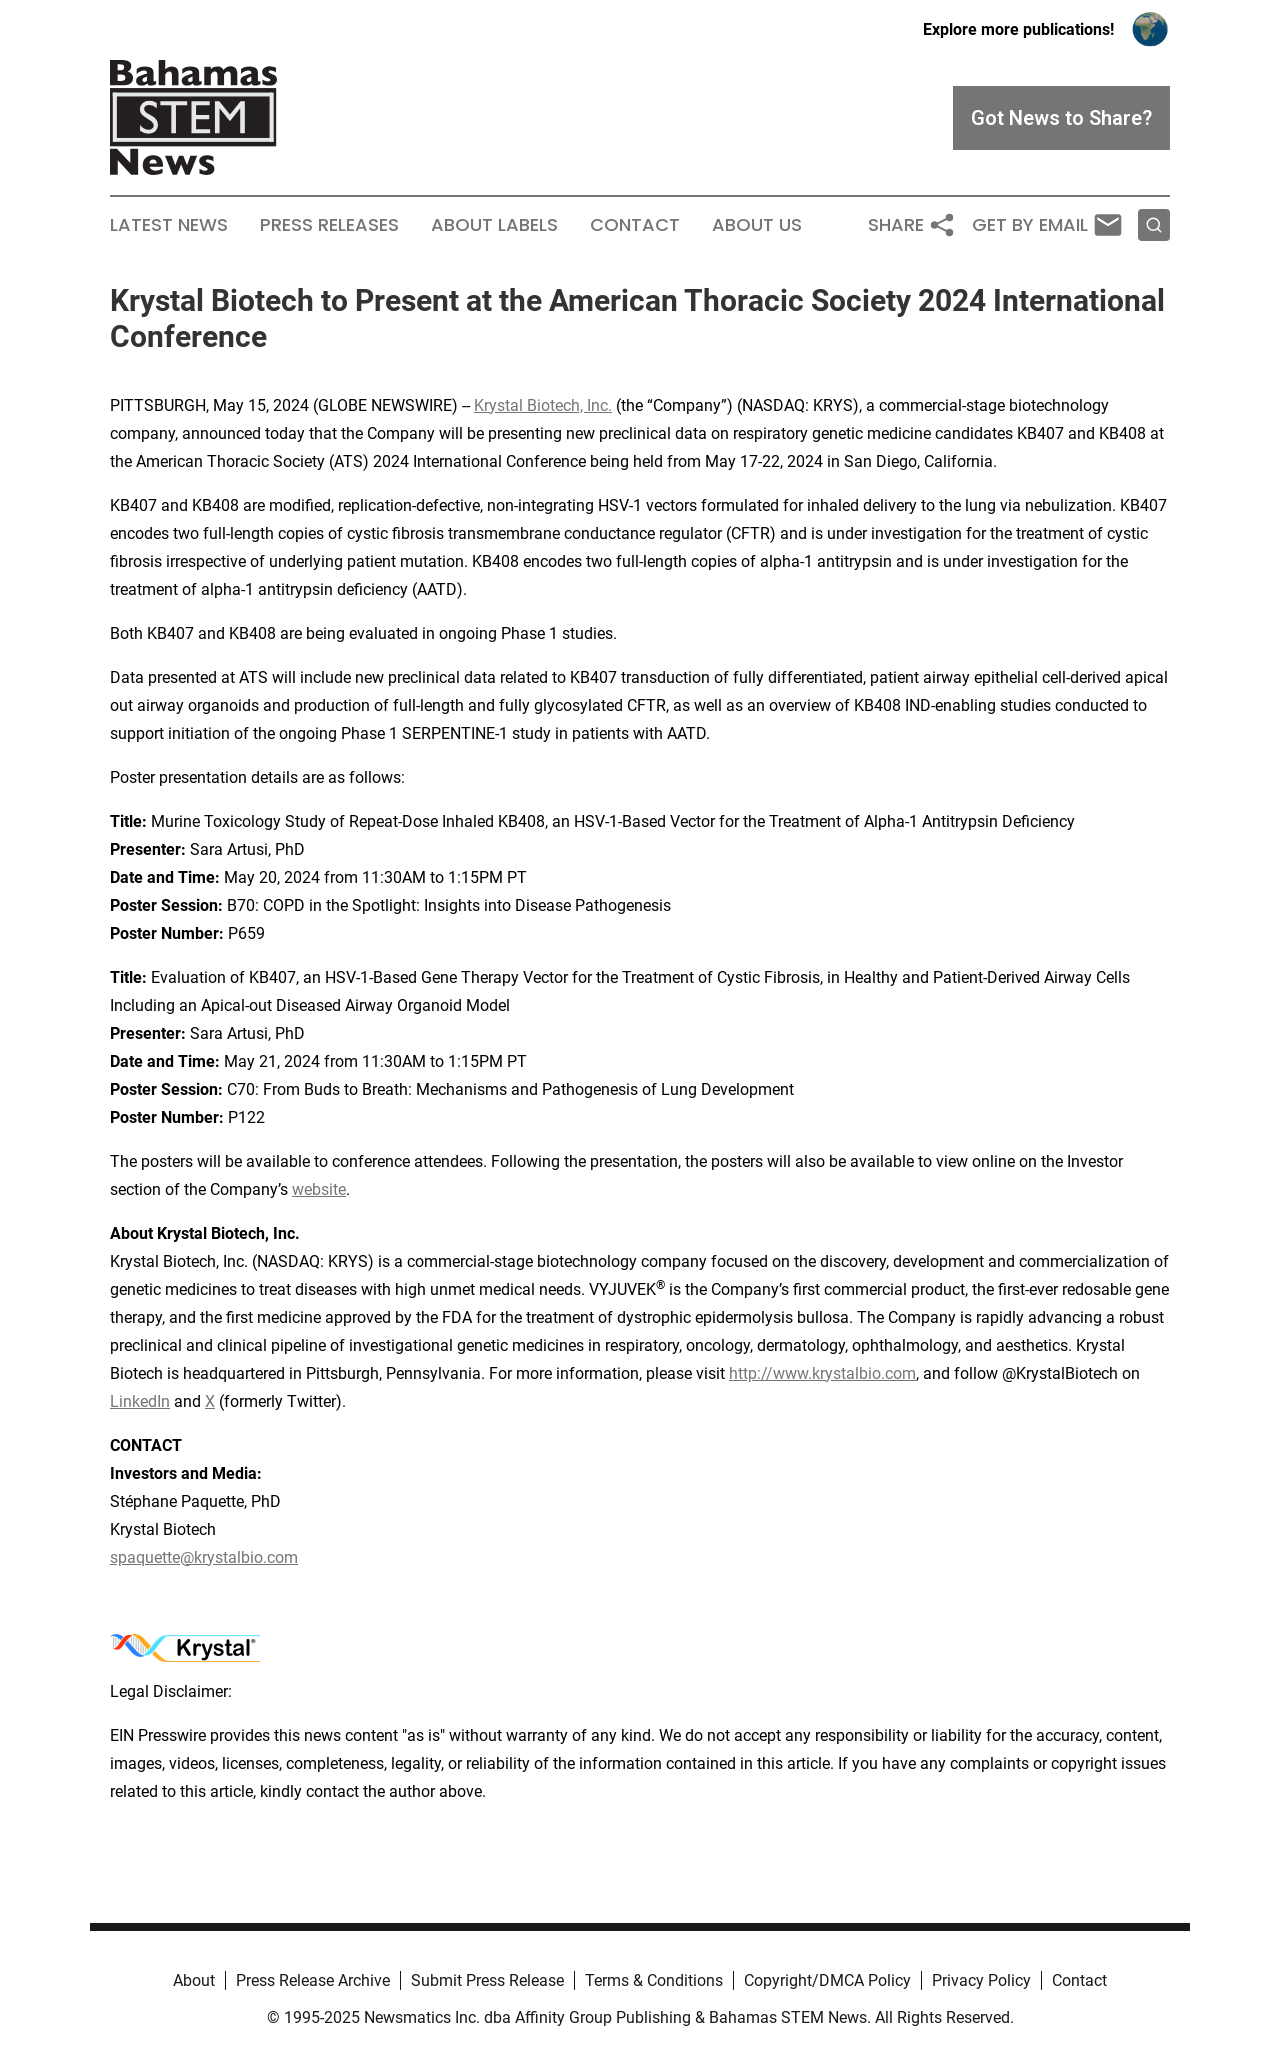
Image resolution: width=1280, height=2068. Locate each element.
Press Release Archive (313, 1980)
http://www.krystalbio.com (822, 1373)
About (194, 1980)
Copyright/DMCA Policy (827, 1980)
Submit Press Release (487, 1980)
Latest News (169, 225)
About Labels (494, 225)
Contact (635, 225)
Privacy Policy (981, 1980)
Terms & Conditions (654, 1980)
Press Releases (329, 225)
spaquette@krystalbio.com (204, 1557)
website (319, 1189)
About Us (757, 225)
